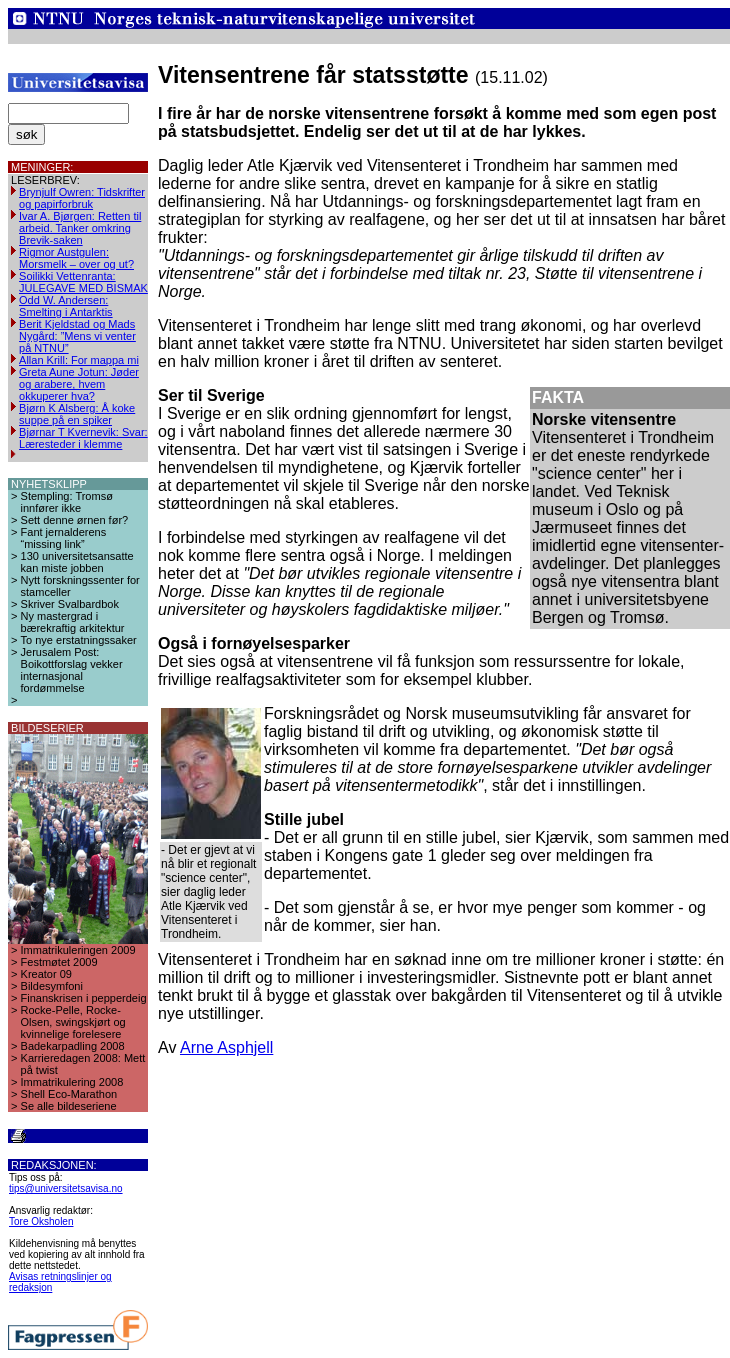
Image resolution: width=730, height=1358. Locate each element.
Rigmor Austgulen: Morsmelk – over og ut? (76, 258)
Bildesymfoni (52, 986)
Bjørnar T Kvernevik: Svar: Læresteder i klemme (83, 438)
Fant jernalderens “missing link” (64, 538)
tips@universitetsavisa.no (66, 1188)
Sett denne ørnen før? (75, 520)
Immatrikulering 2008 (72, 1082)
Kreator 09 (46, 974)
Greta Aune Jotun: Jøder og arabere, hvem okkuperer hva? (79, 384)
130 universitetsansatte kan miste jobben (77, 562)
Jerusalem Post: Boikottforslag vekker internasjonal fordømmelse (72, 670)
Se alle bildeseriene (69, 1106)
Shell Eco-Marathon (69, 1094)
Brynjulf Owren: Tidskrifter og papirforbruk (82, 198)
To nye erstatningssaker (79, 640)
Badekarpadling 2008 (73, 1046)
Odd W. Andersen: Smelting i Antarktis (66, 306)
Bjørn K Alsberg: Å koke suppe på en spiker (77, 414)
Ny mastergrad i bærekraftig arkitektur (73, 622)
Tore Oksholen (41, 1221)
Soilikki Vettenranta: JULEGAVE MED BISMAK (83, 282)
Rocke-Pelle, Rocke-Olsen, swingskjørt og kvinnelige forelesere (73, 1022)
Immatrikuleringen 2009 (78, 950)
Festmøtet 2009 (59, 962)
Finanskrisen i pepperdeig (84, 998)
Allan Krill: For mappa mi (79, 360)
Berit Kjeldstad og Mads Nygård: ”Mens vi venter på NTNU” (77, 336)
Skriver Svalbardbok (70, 604)
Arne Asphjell (226, 1047)
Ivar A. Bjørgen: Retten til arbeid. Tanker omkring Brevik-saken (80, 228)
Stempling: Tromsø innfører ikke (67, 502)
